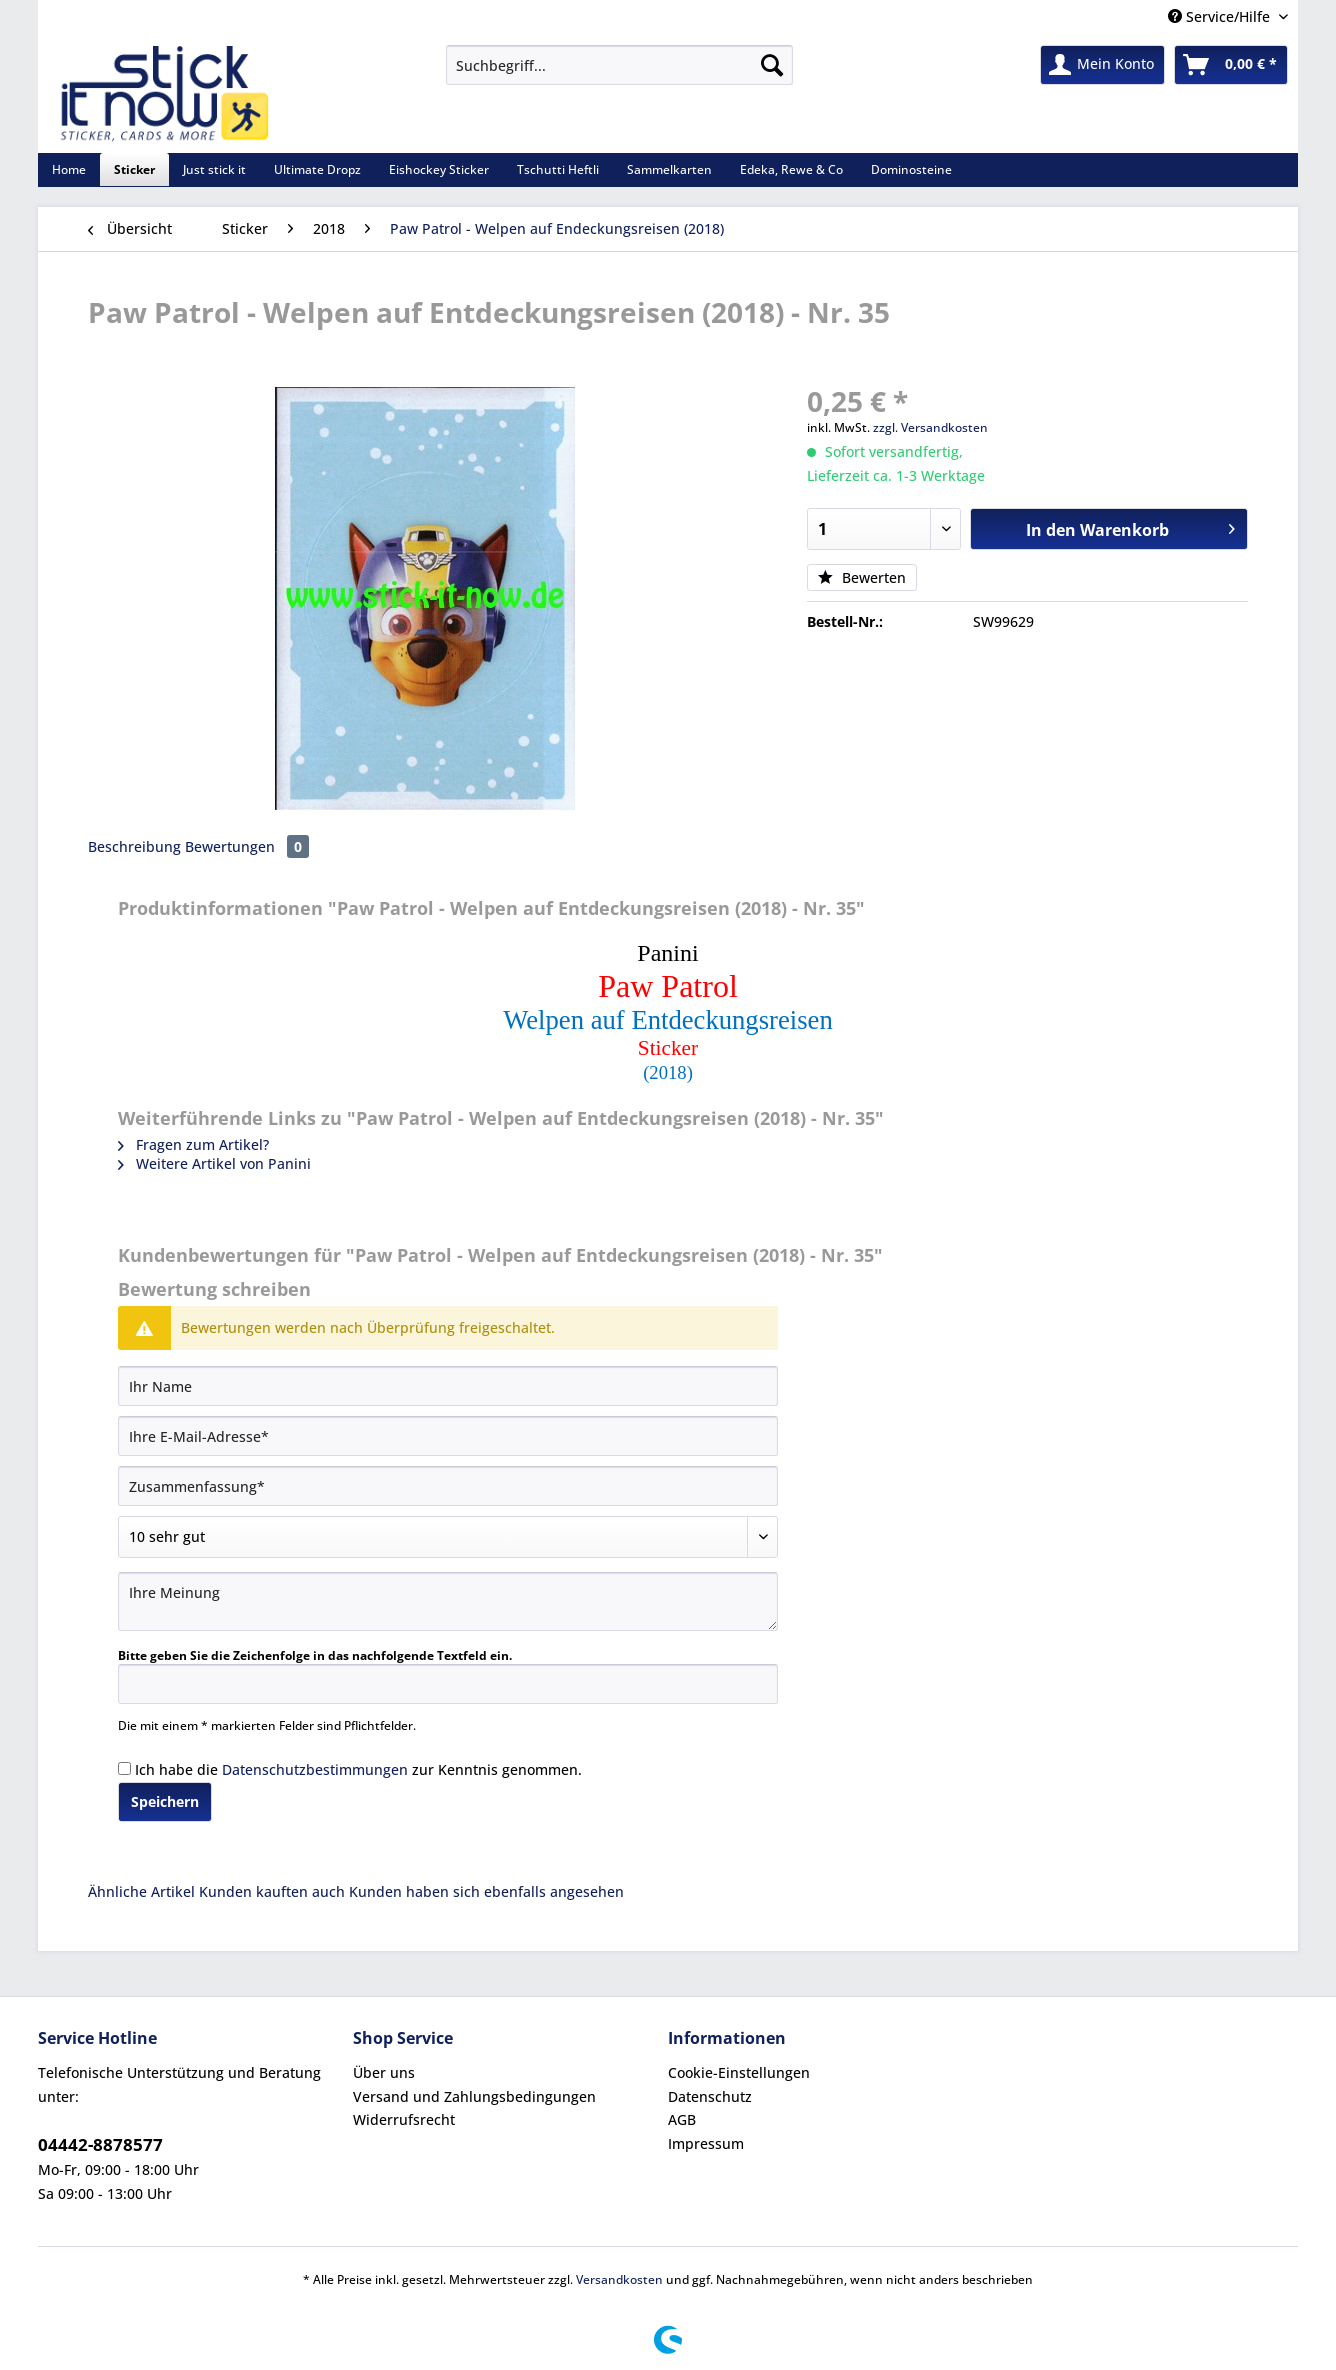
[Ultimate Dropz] (317, 169)
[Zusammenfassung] (448, 1486)
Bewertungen (247, 846)
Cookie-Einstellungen (739, 2072)
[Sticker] (134, 169)
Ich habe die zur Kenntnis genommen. (358, 1769)
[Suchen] (772, 65)
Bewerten (862, 577)
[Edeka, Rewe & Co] (791, 169)
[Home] (69, 169)
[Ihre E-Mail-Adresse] (448, 1436)
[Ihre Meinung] (448, 1601)
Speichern (165, 1801)
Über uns (384, 2072)
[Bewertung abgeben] (448, 1537)
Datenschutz (710, 2096)
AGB (682, 2119)
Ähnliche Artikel (141, 1891)
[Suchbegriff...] (619, 65)
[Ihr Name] (448, 1386)
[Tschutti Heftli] (558, 169)
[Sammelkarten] (669, 169)
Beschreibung (134, 846)
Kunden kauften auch (272, 1891)
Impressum (706, 2143)
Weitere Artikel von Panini (214, 1163)
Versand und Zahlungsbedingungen (474, 2096)
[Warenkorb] (1231, 65)
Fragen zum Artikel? (193, 1144)
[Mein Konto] (1102, 65)
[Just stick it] (214, 169)
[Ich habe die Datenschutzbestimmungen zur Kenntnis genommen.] (124, 1768)
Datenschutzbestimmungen (315, 1769)
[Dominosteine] (911, 169)
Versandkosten (619, 2279)
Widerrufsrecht (404, 2119)
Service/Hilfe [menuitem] (1221, 16)
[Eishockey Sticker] (439, 169)
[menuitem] (619, 74)
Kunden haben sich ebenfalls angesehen (486, 1891)
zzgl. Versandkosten (930, 427)
